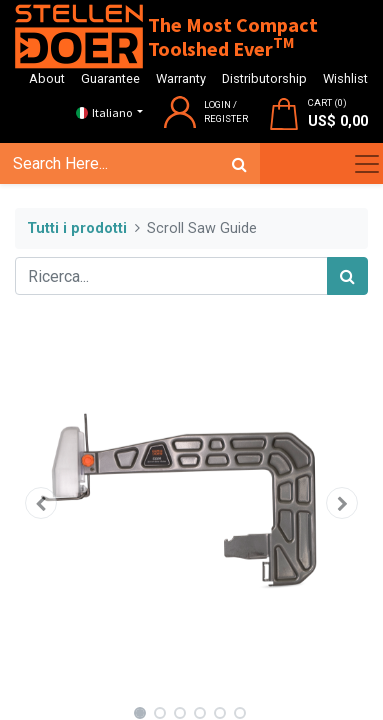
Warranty (181, 78)
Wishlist (345, 78)
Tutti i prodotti (77, 228)
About (47, 78)
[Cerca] (239, 164)
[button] (41, 503)
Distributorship (264, 78)
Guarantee (110, 78)
